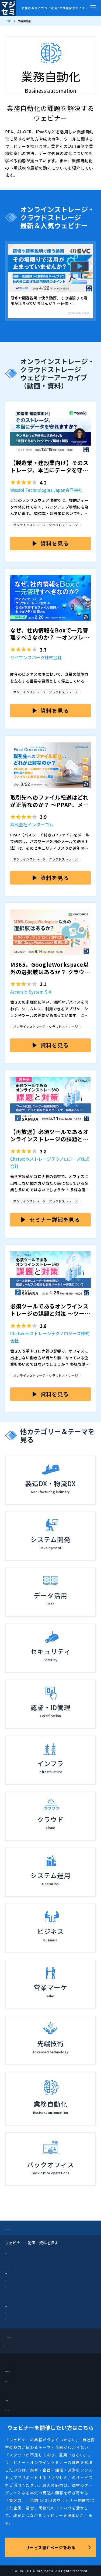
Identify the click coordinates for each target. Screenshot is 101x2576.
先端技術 (11, 2312)
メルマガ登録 (16, 2345)
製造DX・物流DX (17, 2252)
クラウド (11, 2259)
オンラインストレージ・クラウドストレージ (45, 524)
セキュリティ (14, 2292)
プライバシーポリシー (24, 2409)
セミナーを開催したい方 (26, 2360)
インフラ (11, 2318)
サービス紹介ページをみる (50, 2547)
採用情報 (12, 2389)
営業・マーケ (15, 2298)
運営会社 (12, 2380)
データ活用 (13, 2279)
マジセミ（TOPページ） (26, 2228)
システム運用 (15, 2272)
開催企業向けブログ (22, 2370)
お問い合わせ (16, 2399)
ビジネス (11, 2285)
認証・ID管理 (14, 2305)
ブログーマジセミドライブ (28, 2335)
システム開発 (15, 2265)
